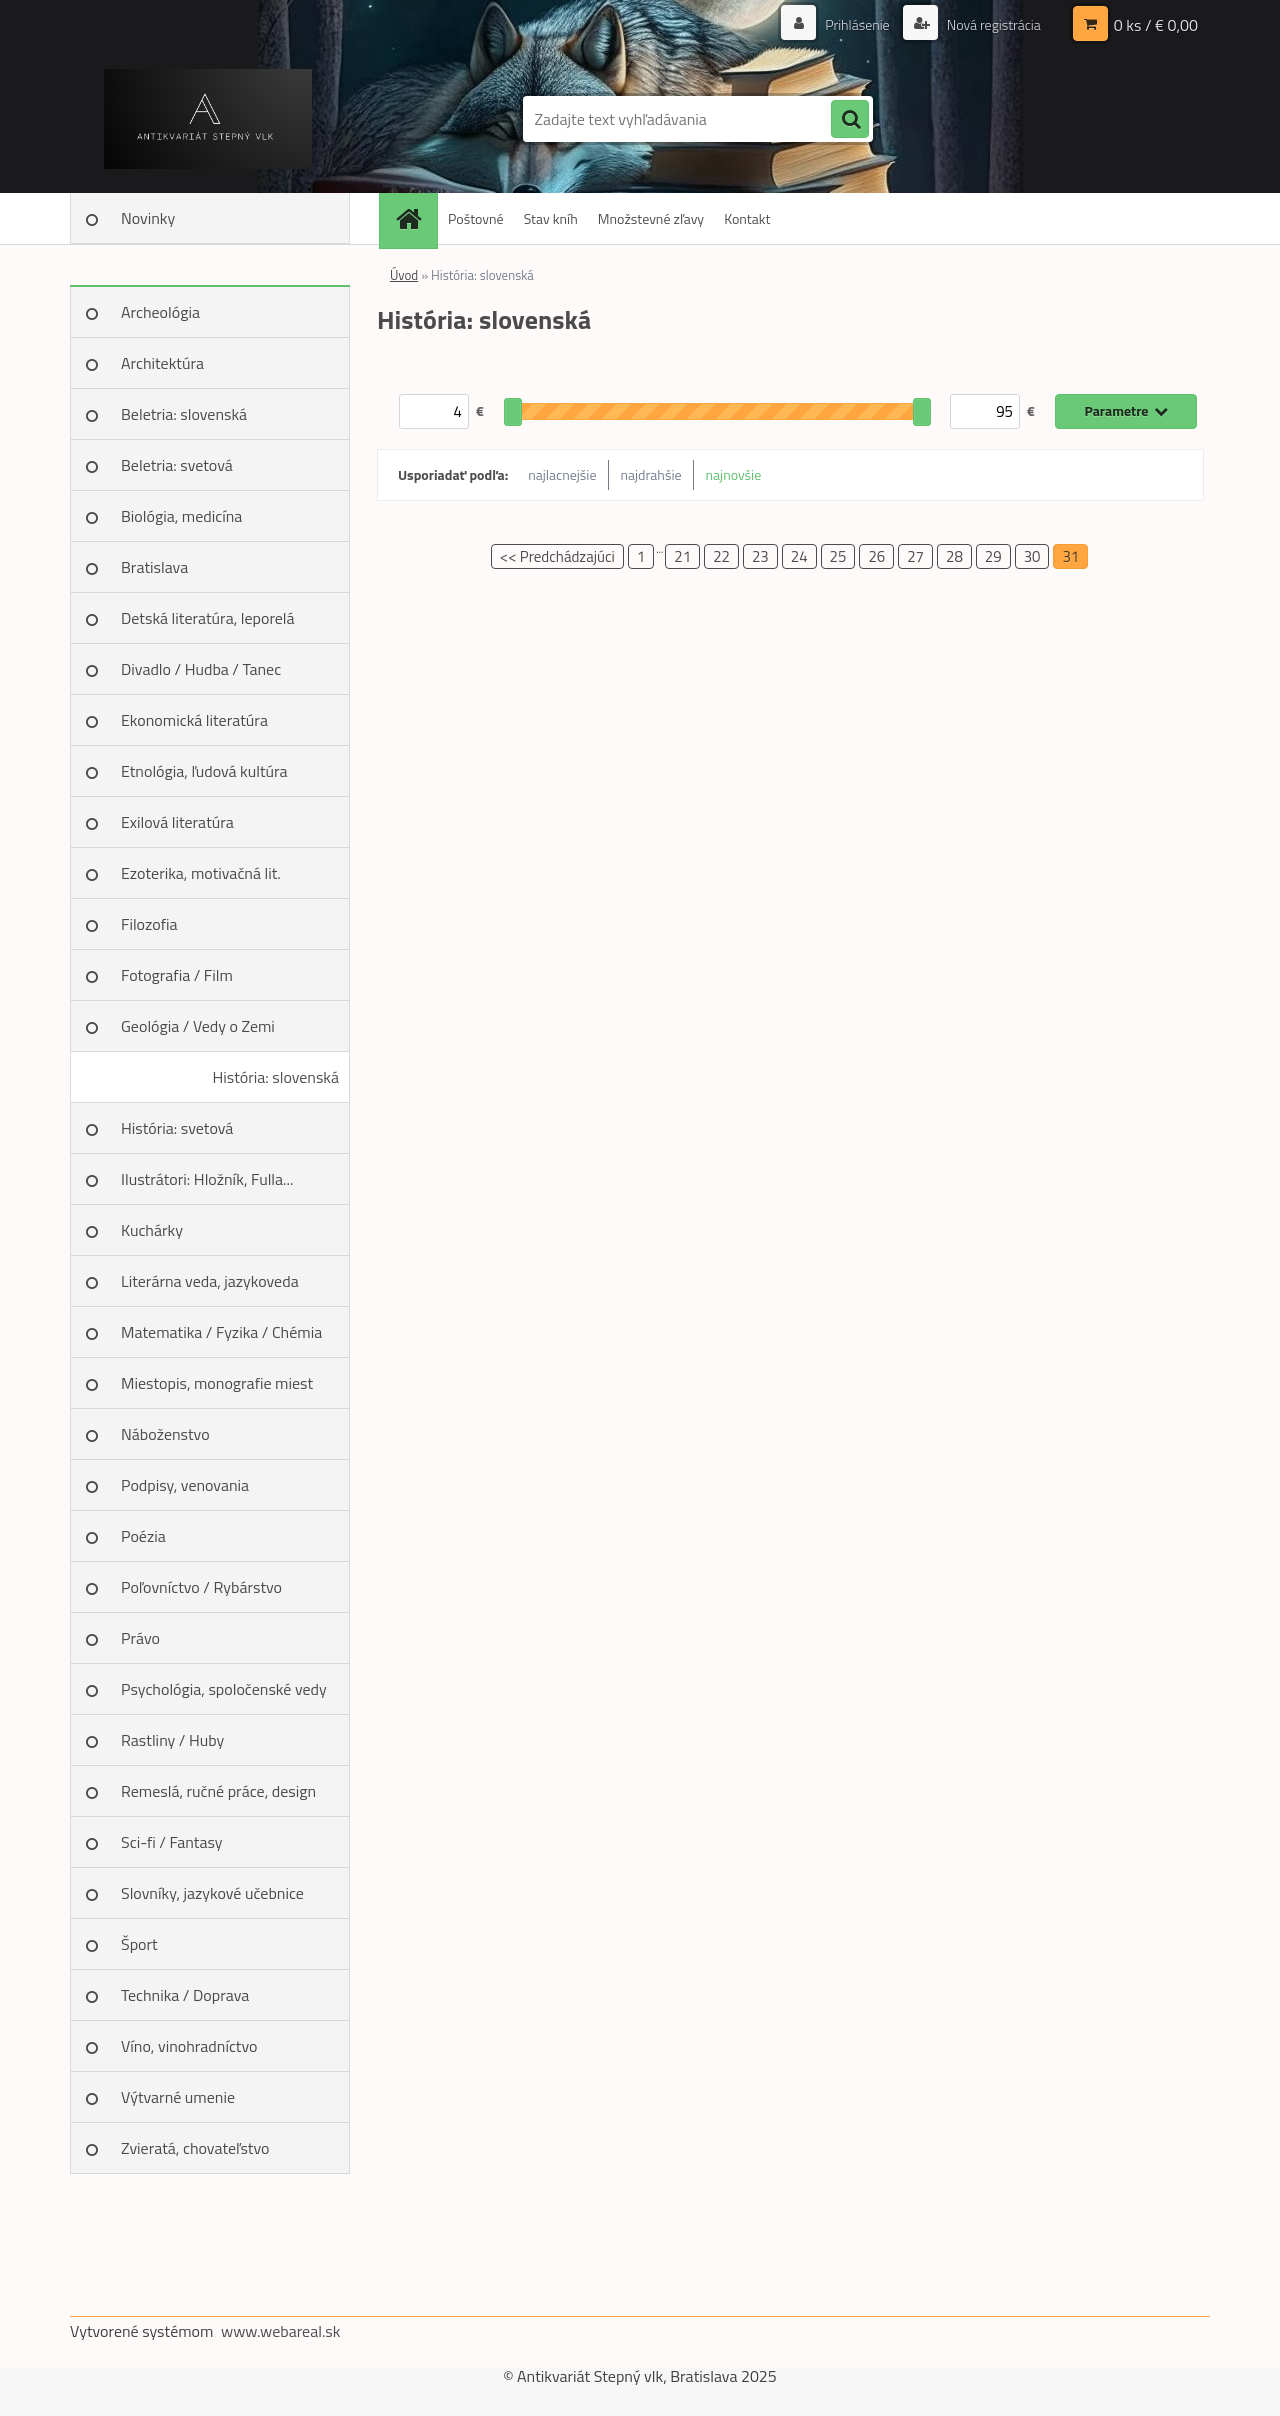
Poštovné (476, 218)
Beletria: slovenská (184, 414)
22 (721, 556)
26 (876, 556)
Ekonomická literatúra (194, 720)
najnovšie (734, 474)
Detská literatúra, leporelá (208, 618)
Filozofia (149, 924)
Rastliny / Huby (172, 1740)
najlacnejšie (562, 474)
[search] (850, 120)
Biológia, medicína (181, 516)
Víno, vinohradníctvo (189, 2046)
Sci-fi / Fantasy (172, 1842)
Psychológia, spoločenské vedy (224, 1689)
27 (915, 556)
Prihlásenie (857, 24)
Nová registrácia (992, 24)
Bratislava (154, 567)
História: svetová (177, 1128)
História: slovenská (275, 1077)
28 (954, 556)
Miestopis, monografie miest (217, 1383)
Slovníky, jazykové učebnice (212, 1893)
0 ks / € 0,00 (1156, 25)
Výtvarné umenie (178, 2097)
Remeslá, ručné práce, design (218, 1791)
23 (760, 556)
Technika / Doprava (185, 1995)
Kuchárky (152, 1230)
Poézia (143, 1536)
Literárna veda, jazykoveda (210, 1281)
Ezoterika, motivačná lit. (201, 873)
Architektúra (162, 363)
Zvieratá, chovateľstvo (195, 2148)
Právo (140, 1638)
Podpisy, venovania (185, 1485)
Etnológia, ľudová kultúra (204, 771)
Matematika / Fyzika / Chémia (221, 1332)
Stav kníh (551, 218)
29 (993, 556)
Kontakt (747, 218)
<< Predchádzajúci (557, 556)
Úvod (404, 275)
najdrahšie (651, 474)
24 (799, 556)
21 (682, 556)
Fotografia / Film (177, 975)
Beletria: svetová (177, 465)
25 (838, 556)
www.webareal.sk (281, 2331)
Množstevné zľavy (651, 218)
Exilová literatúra (177, 822)
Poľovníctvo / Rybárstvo (201, 1587)
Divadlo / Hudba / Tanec (201, 669)
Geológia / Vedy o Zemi (198, 1026)
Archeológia (160, 312)
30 (1032, 556)
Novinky (148, 218)
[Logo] (207, 119)
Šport (139, 1944)
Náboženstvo (165, 1434)
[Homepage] (415, 218)
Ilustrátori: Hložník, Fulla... (207, 1179)
